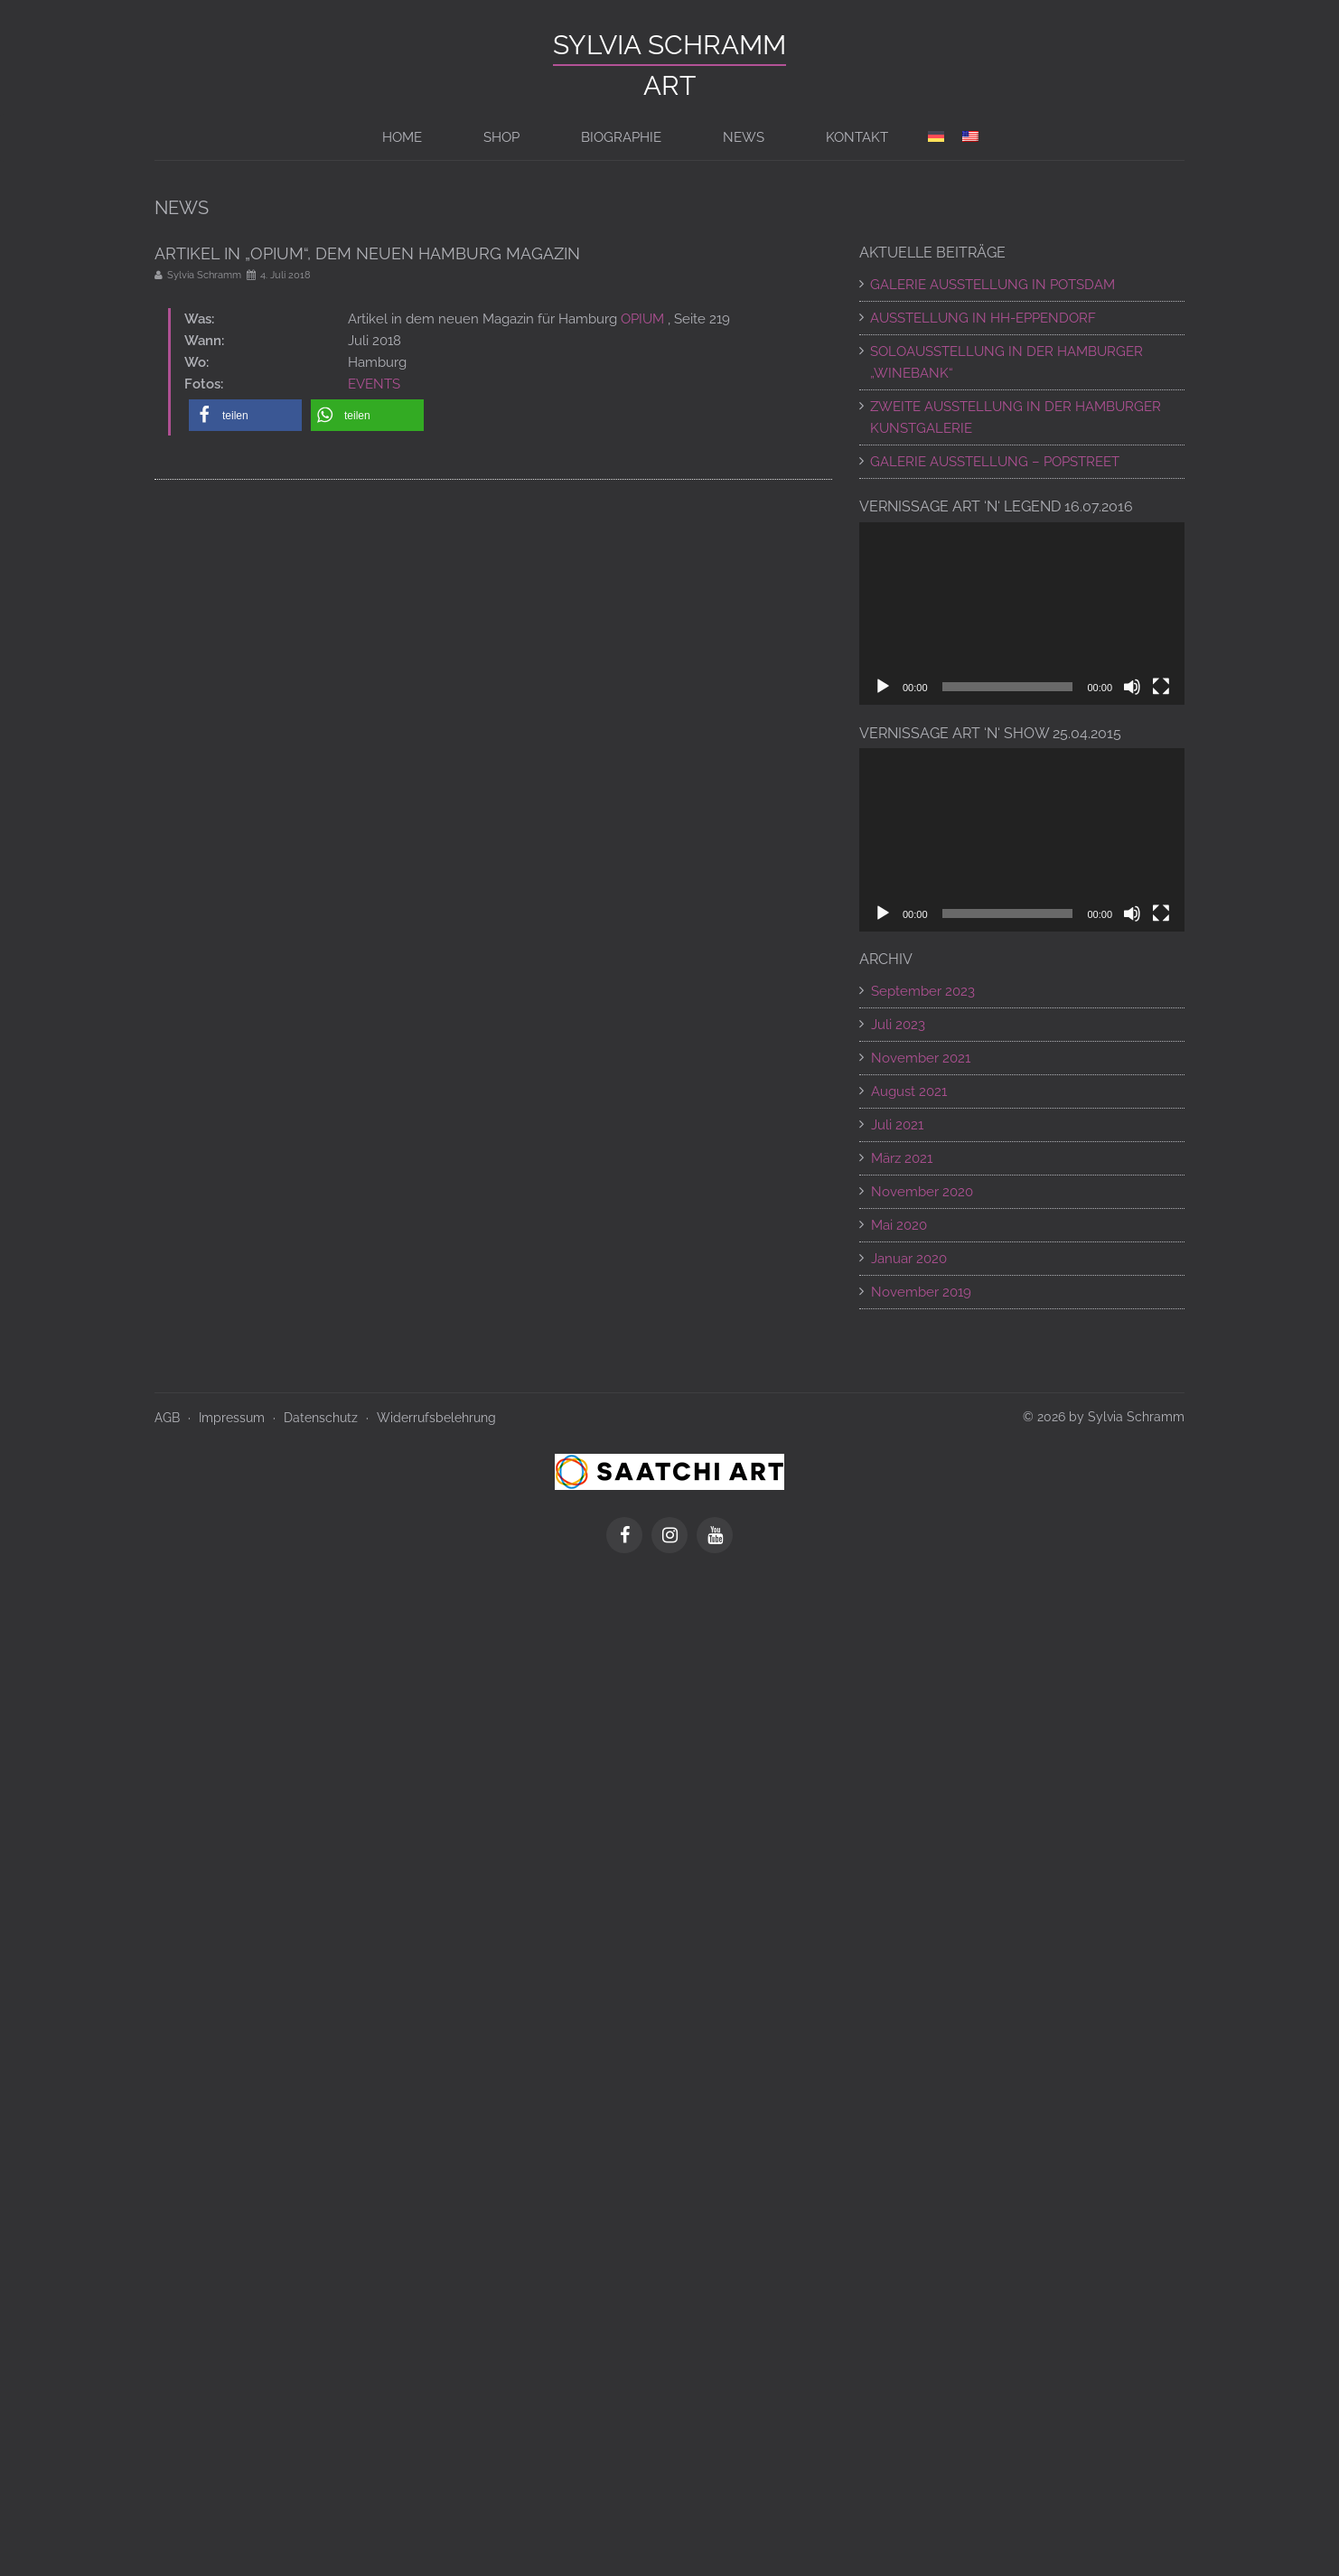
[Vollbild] (1161, 687)
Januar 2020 (909, 1259)
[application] (1021, 614)
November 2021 (920, 1058)
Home (402, 137)
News (743, 137)
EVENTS (374, 384)
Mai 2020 (899, 1225)
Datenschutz (321, 1417)
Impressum (232, 1417)
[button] (245, 415)
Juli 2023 (898, 1024)
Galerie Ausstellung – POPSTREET (994, 462)
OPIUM (642, 319)
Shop (501, 137)
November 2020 (922, 1192)
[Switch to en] (970, 137)
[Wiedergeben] (883, 687)
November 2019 (921, 1292)
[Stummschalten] (1132, 687)
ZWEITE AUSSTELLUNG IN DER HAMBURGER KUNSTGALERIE (1015, 417)
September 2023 (923, 991)
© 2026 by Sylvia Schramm (1103, 1417)
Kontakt (857, 137)
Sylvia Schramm (669, 45)
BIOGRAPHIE (621, 137)
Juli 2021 (897, 1125)
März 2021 (901, 1158)
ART (669, 85)
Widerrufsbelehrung (436, 1417)
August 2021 (909, 1091)
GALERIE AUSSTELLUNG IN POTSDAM (992, 284)
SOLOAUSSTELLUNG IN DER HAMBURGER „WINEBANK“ (1006, 362)
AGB (167, 1417)
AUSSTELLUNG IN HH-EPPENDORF (983, 318)
